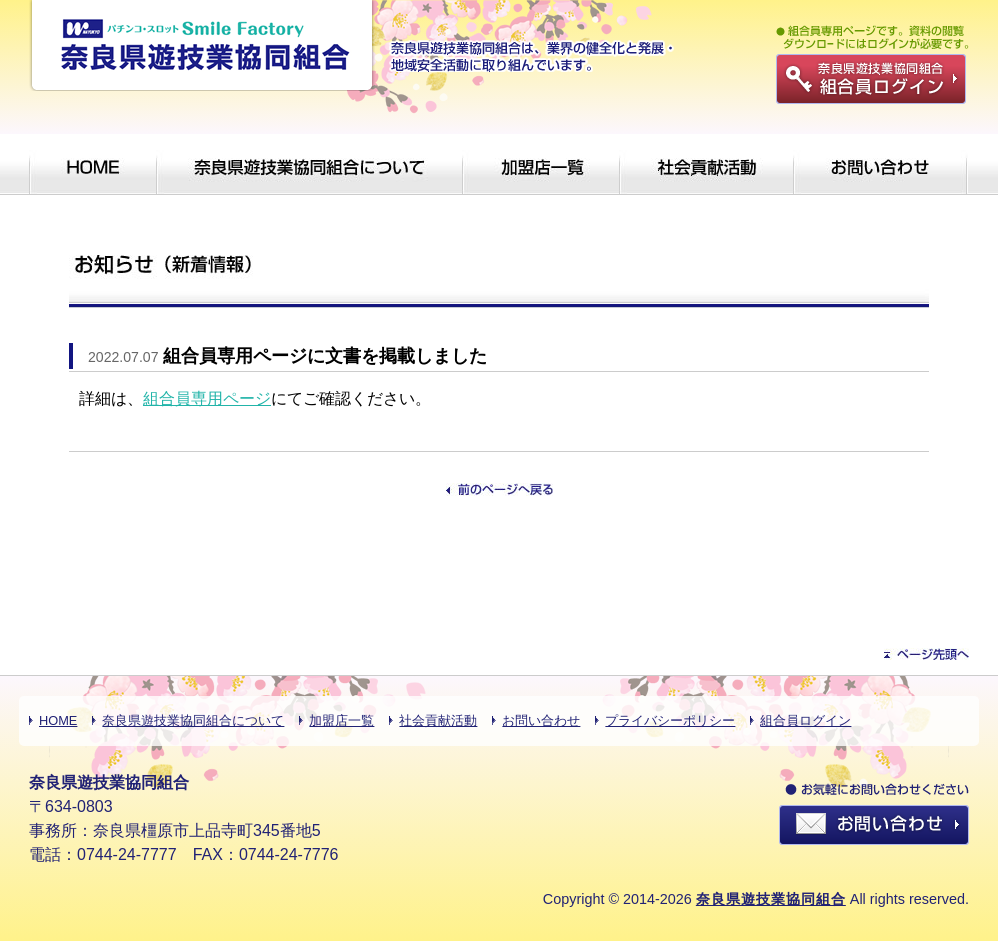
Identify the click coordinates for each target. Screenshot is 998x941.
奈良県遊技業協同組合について (193, 720)
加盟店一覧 (341, 720)
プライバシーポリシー (670, 720)
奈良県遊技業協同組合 (771, 899)
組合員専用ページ (207, 398)
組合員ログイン (805, 720)
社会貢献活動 (438, 720)
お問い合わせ (541, 720)
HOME (58, 720)
